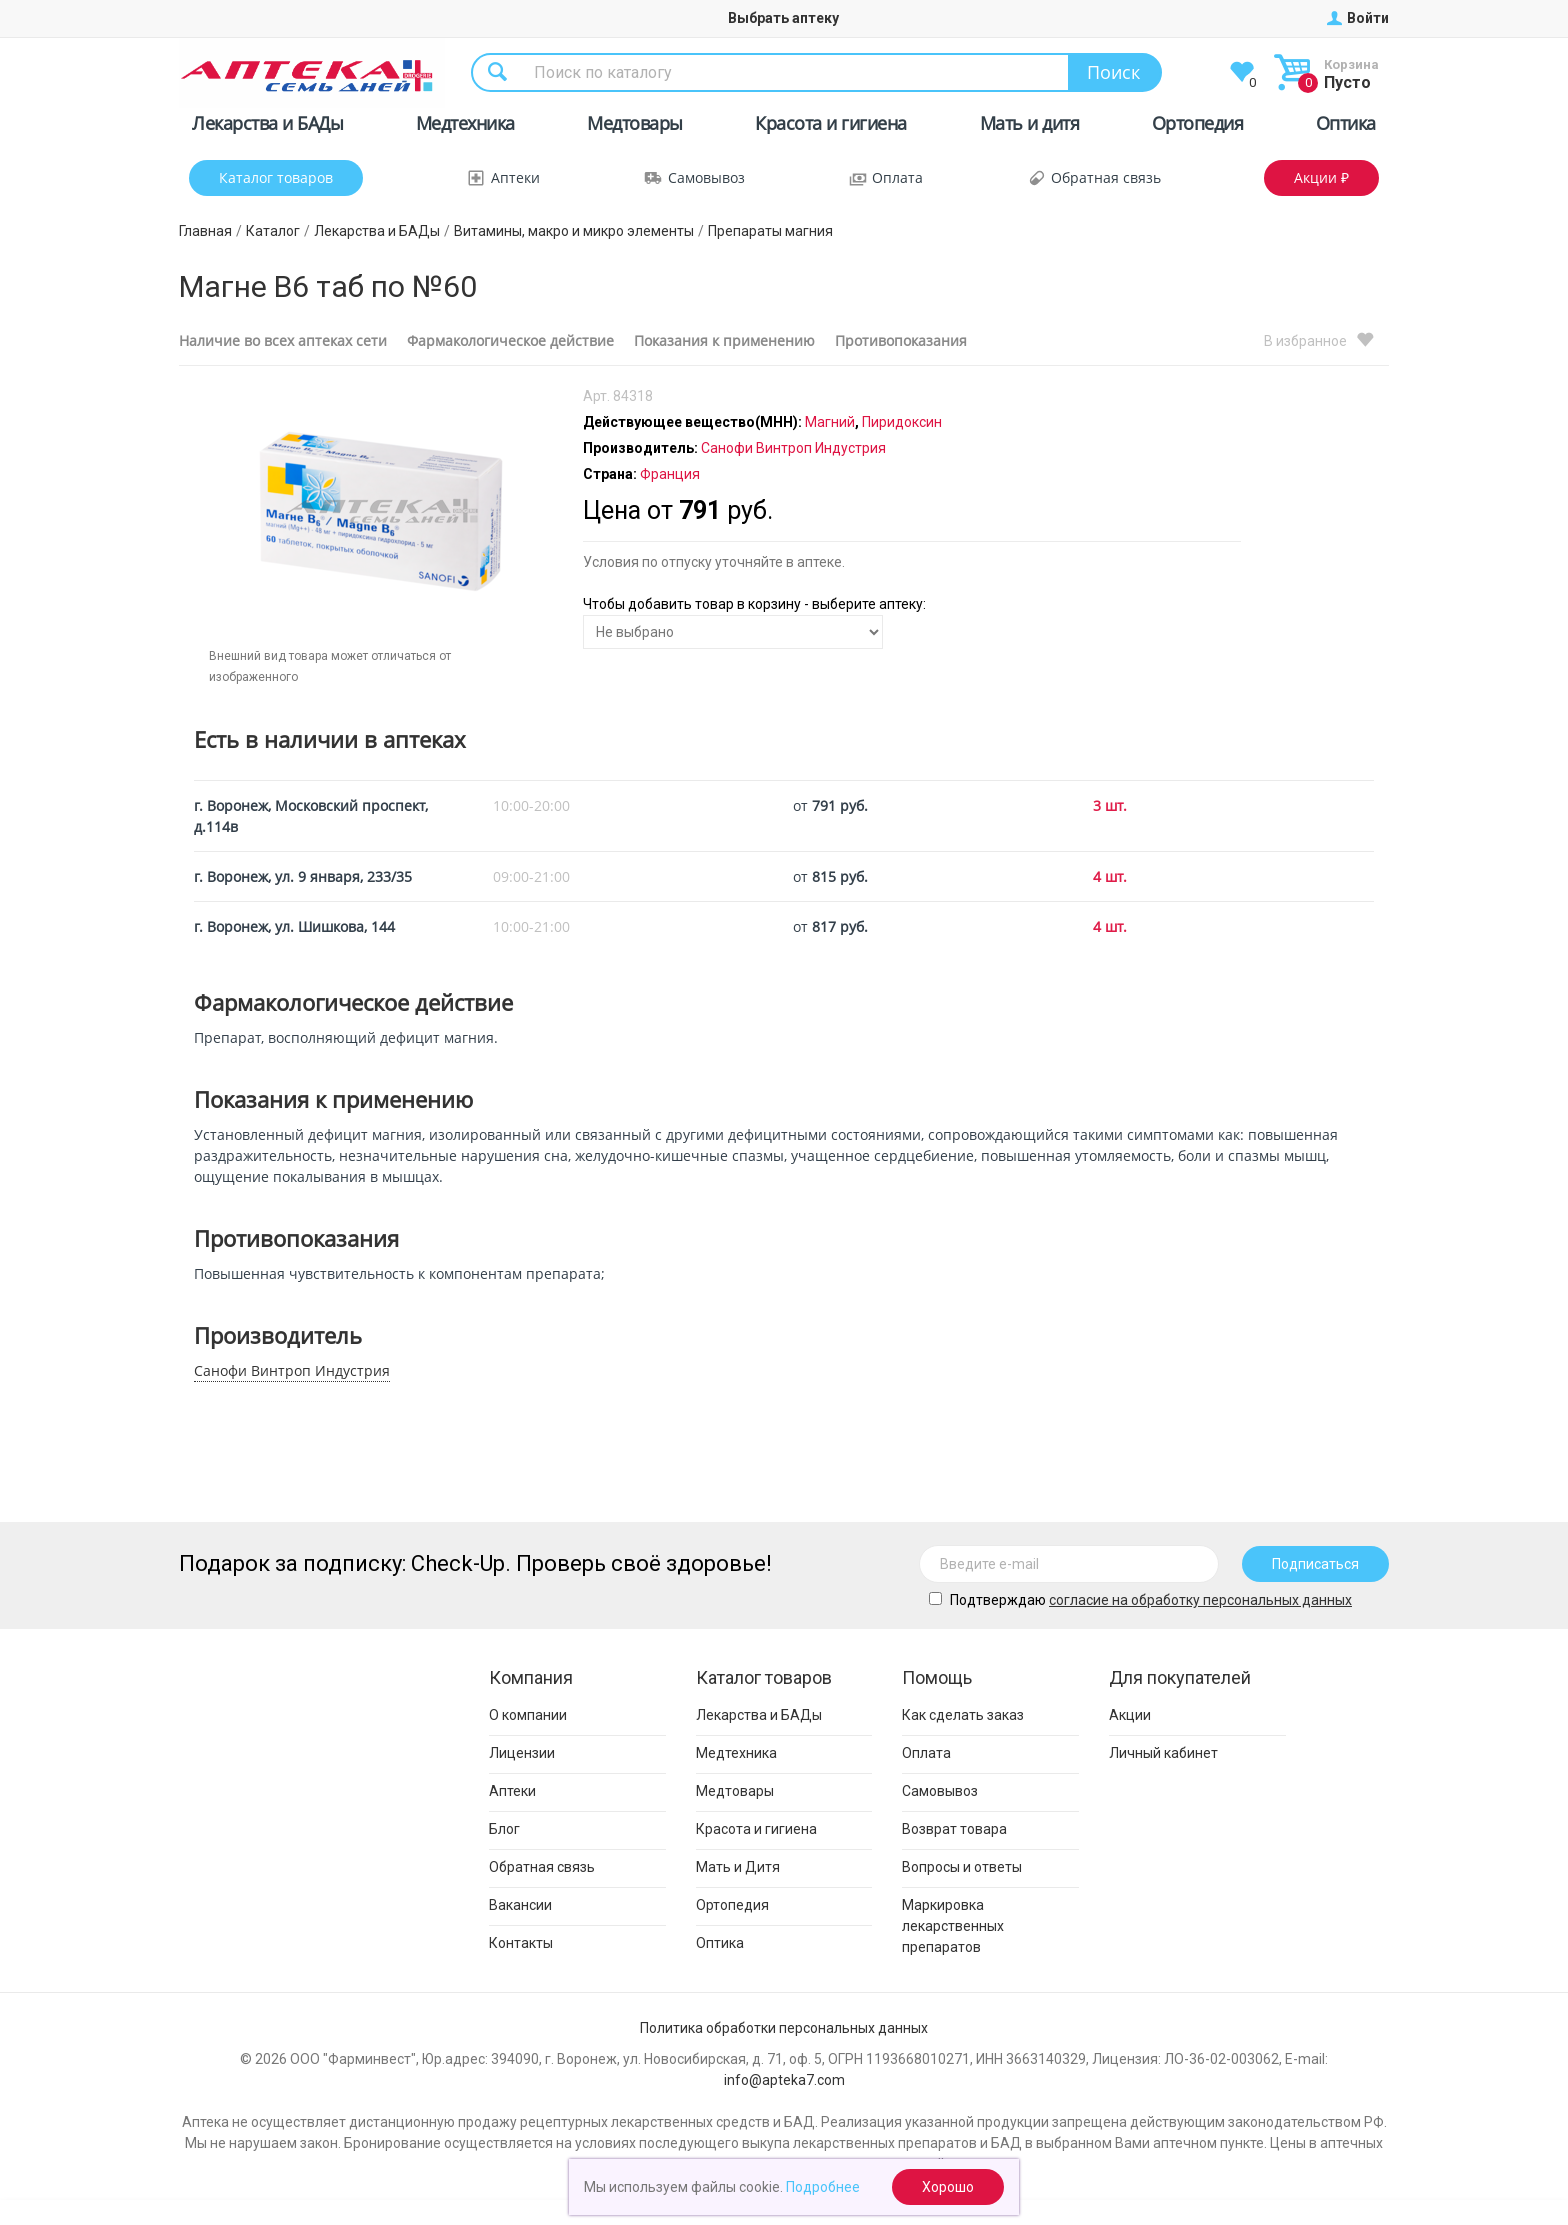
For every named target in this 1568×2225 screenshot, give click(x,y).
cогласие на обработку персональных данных (1200, 1600)
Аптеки (515, 177)
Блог (504, 1829)
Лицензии (522, 1753)
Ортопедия (1198, 126)
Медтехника (465, 126)
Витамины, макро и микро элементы (574, 231)
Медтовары (635, 126)
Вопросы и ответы (962, 1867)
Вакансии (520, 1905)
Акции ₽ (1321, 177)
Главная (205, 231)
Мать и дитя (1030, 126)
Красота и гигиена (831, 126)
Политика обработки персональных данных (784, 2028)
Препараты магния (770, 231)
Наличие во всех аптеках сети (283, 340)
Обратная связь (1106, 177)
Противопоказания (901, 340)
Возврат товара (954, 1829)
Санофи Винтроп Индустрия (292, 1370)
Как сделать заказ (963, 1715)
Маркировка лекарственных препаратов (953, 1926)
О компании (528, 1715)
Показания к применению (724, 340)
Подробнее (823, 2187)
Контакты (521, 1943)
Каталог (273, 231)
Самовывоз (706, 177)
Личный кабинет (1163, 1753)
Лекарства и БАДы (267, 126)
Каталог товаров (276, 177)
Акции (1130, 1715)
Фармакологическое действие (510, 340)
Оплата (897, 177)
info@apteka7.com (784, 2080)
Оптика (1346, 126)
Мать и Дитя (738, 1867)
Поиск (1113, 72)
